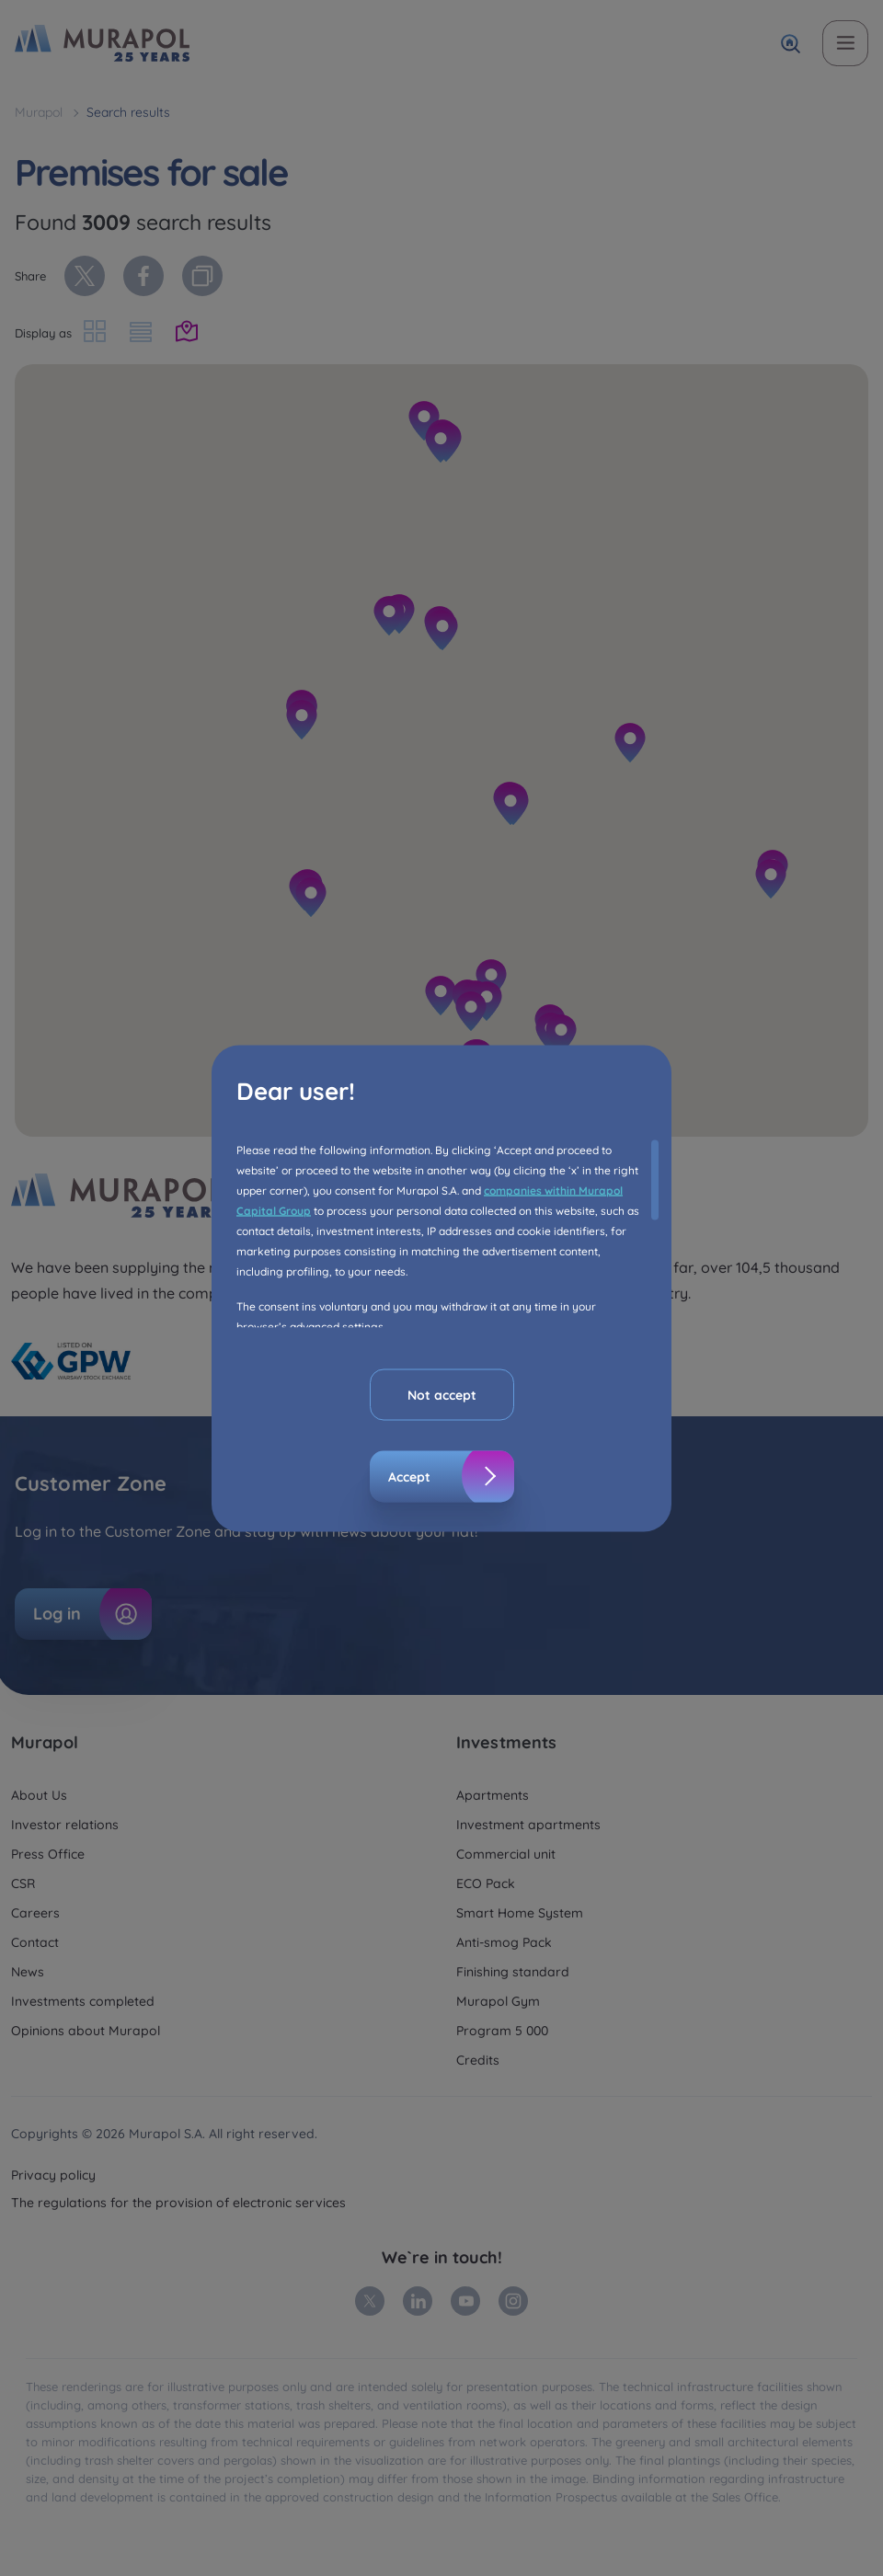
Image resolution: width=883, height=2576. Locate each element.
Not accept (441, 1394)
